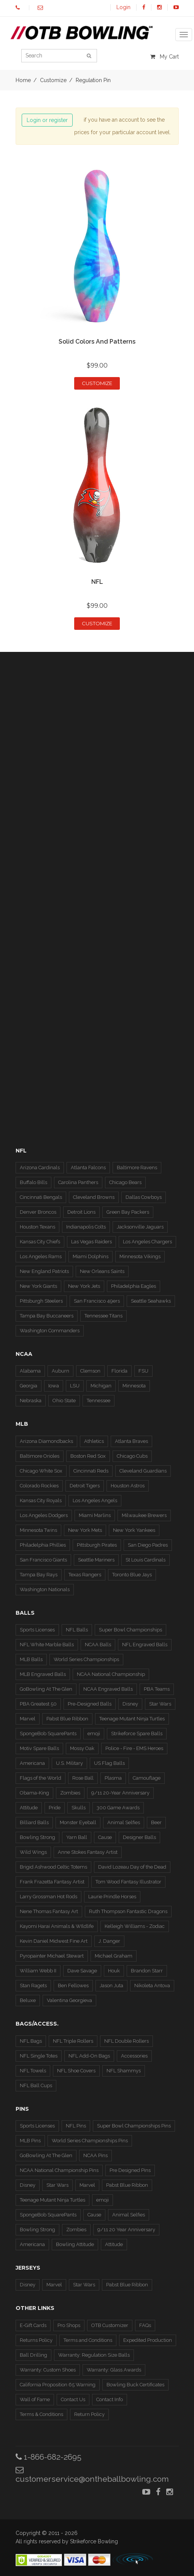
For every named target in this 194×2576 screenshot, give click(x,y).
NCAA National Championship (111, 1674)
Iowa (53, 1386)
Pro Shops (68, 2325)
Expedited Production (147, 2340)
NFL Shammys (124, 2070)
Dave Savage (82, 1971)
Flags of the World (40, 1778)
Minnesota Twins (38, 1530)
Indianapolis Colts (86, 1227)
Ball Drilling (33, 2355)
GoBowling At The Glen (46, 1689)
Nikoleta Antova (152, 1985)
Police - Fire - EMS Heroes (134, 1748)
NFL (97, 581)
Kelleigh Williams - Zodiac (135, 1926)
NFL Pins (76, 2126)
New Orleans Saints (102, 1271)
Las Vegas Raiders (91, 1241)
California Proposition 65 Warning (57, 2384)
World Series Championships (86, 1659)
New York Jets (84, 1286)
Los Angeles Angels (95, 1500)
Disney (130, 1704)
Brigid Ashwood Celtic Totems (53, 1867)
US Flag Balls (109, 1763)
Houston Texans (37, 1227)
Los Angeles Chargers (147, 1241)
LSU (75, 1386)
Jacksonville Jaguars (140, 1227)
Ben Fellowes (73, 1985)
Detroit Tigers (85, 1486)
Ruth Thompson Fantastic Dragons (128, 1911)
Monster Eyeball (78, 1822)
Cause (105, 1837)
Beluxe (28, 2000)
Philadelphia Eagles (133, 1286)
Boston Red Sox (88, 1456)
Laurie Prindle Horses (112, 1896)
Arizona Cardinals (40, 1167)
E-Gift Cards (33, 2325)
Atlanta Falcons (88, 1167)
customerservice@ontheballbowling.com (92, 2475)
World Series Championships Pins (90, 2140)
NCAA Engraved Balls (108, 1689)
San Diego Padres (148, 1545)
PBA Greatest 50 (38, 1704)
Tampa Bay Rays (38, 1574)
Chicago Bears (125, 1182)
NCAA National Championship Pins (59, 2170)
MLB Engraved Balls (43, 1674)
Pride (54, 1807)
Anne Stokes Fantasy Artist (88, 1852)
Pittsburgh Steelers (41, 1301)
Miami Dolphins (90, 1256)
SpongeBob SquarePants (48, 1733)
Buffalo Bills (33, 1182)
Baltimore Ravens (137, 1167)
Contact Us (73, 2399)
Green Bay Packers (128, 1212)
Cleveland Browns (93, 1197)
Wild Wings (33, 1852)
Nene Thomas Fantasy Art (49, 1911)
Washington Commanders (50, 1330)
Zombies (70, 1793)
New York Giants (38, 1286)
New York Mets (85, 1530)
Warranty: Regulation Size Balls (94, 2355)
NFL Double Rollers (126, 2041)
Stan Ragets (33, 1985)
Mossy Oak (82, 1748)
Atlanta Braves (131, 1441)
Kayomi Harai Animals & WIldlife (57, 1926)
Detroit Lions (81, 1212)
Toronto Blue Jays (132, 1574)
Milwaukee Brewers (144, 1515)
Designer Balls (139, 1837)
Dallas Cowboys (144, 1197)
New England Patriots (44, 1271)
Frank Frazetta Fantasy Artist (52, 1882)
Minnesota (134, 1386)
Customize (97, 383)
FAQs (145, 2325)
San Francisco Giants (43, 1560)
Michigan (101, 1386)
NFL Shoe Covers (76, 2070)
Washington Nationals (45, 1589)
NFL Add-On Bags (89, 2056)
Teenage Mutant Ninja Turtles (132, 1719)
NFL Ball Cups (36, 2085)
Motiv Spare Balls (39, 1748)
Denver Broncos (38, 1212)
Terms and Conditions (88, 2340)
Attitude (29, 1807)
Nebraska (30, 1400)
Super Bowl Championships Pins (134, 2126)
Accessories (134, 2056)
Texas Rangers (84, 1574)
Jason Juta (111, 1985)
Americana (32, 1763)
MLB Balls (31, 1659)
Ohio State (64, 1400)
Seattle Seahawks (151, 1301)
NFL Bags (31, 2041)
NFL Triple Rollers (73, 2041)
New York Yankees (134, 1530)
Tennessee (98, 1400)
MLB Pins (30, 2140)
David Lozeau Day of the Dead (132, 1867)
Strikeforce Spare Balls (136, 1733)
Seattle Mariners (96, 1560)
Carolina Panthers (78, 1182)
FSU (143, 1371)
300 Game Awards (118, 1807)
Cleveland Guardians (143, 1471)
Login (123, 7)
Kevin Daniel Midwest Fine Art (53, 1941)
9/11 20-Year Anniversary (120, 1793)
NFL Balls (77, 1630)
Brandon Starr (147, 1971)
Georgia (28, 1386)
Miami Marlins (95, 1515)
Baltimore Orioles (39, 1456)
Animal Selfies (123, 1822)
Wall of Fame (35, 2399)
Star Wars (160, 1704)
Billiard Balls (34, 1822)
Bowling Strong (37, 1837)
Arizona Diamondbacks (46, 1441)
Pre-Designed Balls (89, 1704)
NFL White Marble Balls (47, 1644)
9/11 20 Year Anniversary (126, 2229)
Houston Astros (128, 1486)
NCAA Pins (95, 2155)
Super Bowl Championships (130, 1630)
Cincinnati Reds (90, 1471)
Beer (156, 1822)
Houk (114, 1971)
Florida (119, 1371)
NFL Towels (33, 2070)
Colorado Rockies (39, 1486)
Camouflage (147, 1778)
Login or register (47, 120)
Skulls (79, 1807)
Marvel (27, 1719)
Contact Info (109, 2399)
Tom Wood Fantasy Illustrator (128, 1882)
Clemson (90, 1371)
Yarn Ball (76, 1837)
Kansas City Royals (41, 1500)
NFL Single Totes (38, 2056)
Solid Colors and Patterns (97, 341)
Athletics (94, 1441)
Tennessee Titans (103, 1316)
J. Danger (109, 1941)
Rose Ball (83, 1778)
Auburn (60, 1371)
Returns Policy (36, 2340)
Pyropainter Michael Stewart (52, 1956)
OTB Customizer (109, 2325)
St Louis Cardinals (145, 1560)
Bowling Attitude (75, 2244)
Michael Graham (113, 1956)
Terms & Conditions (41, 2414)
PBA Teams (157, 1689)
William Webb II (38, 1971)
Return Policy (89, 2414)
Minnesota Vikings (140, 1256)
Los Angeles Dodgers (44, 1515)
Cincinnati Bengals (41, 1197)
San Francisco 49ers (97, 1301)
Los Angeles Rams (41, 1256)
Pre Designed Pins (130, 2170)
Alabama (30, 1371)
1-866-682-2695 (48, 2457)
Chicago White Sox (41, 1471)
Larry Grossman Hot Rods (48, 1896)
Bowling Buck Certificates (135, 2384)
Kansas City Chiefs (40, 1241)
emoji (93, 1733)
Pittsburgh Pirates (97, 1545)
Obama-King (34, 1793)
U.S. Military (69, 1763)
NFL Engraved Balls (144, 1644)
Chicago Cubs (132, 1456)
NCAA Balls (98, 1644)
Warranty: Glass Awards (114, 2370)
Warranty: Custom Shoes (48, 2370)
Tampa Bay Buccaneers (46, 1316)
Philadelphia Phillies (43, 1545)
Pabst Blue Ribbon (67, 1719)
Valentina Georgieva (69, 2000)
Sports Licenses (37, 1630)
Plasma (113, 1778)
